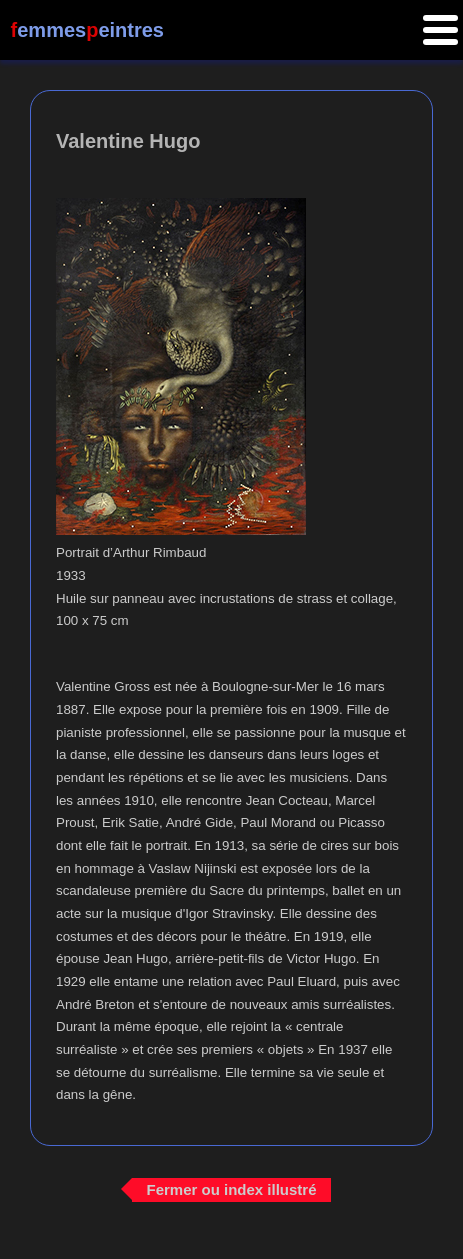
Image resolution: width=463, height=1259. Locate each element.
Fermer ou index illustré (231, 1189)
